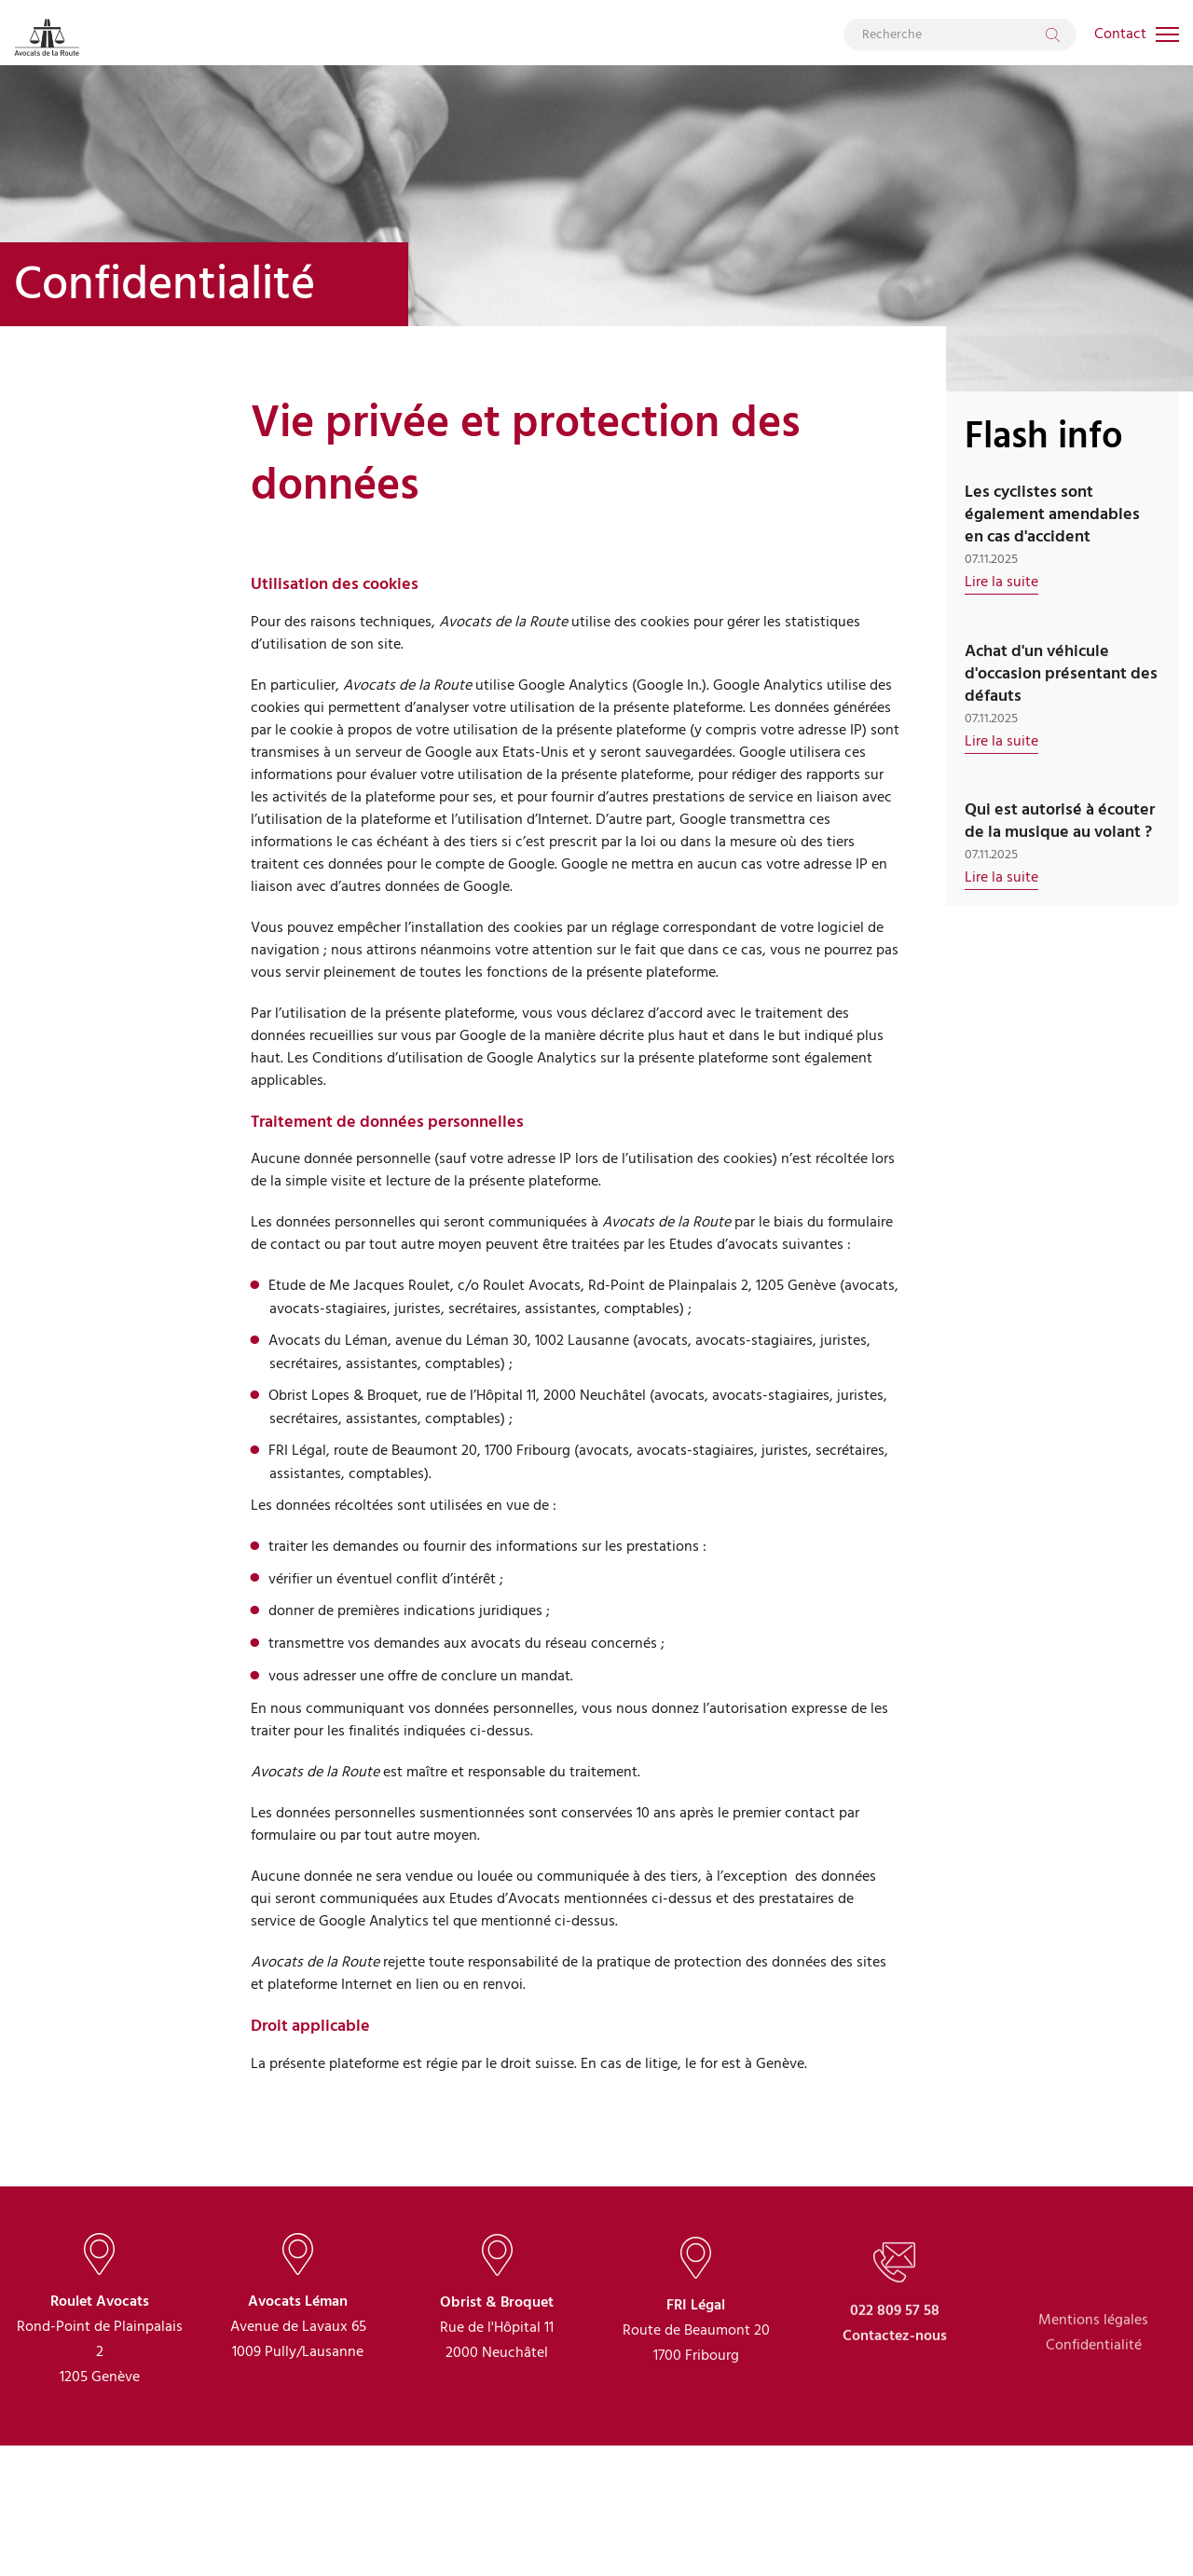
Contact (1120, 33)
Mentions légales (1093, 2398)
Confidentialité (1094, 2424)
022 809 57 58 (894, 2380)
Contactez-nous (895, 2405)
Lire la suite (1001, 581)
